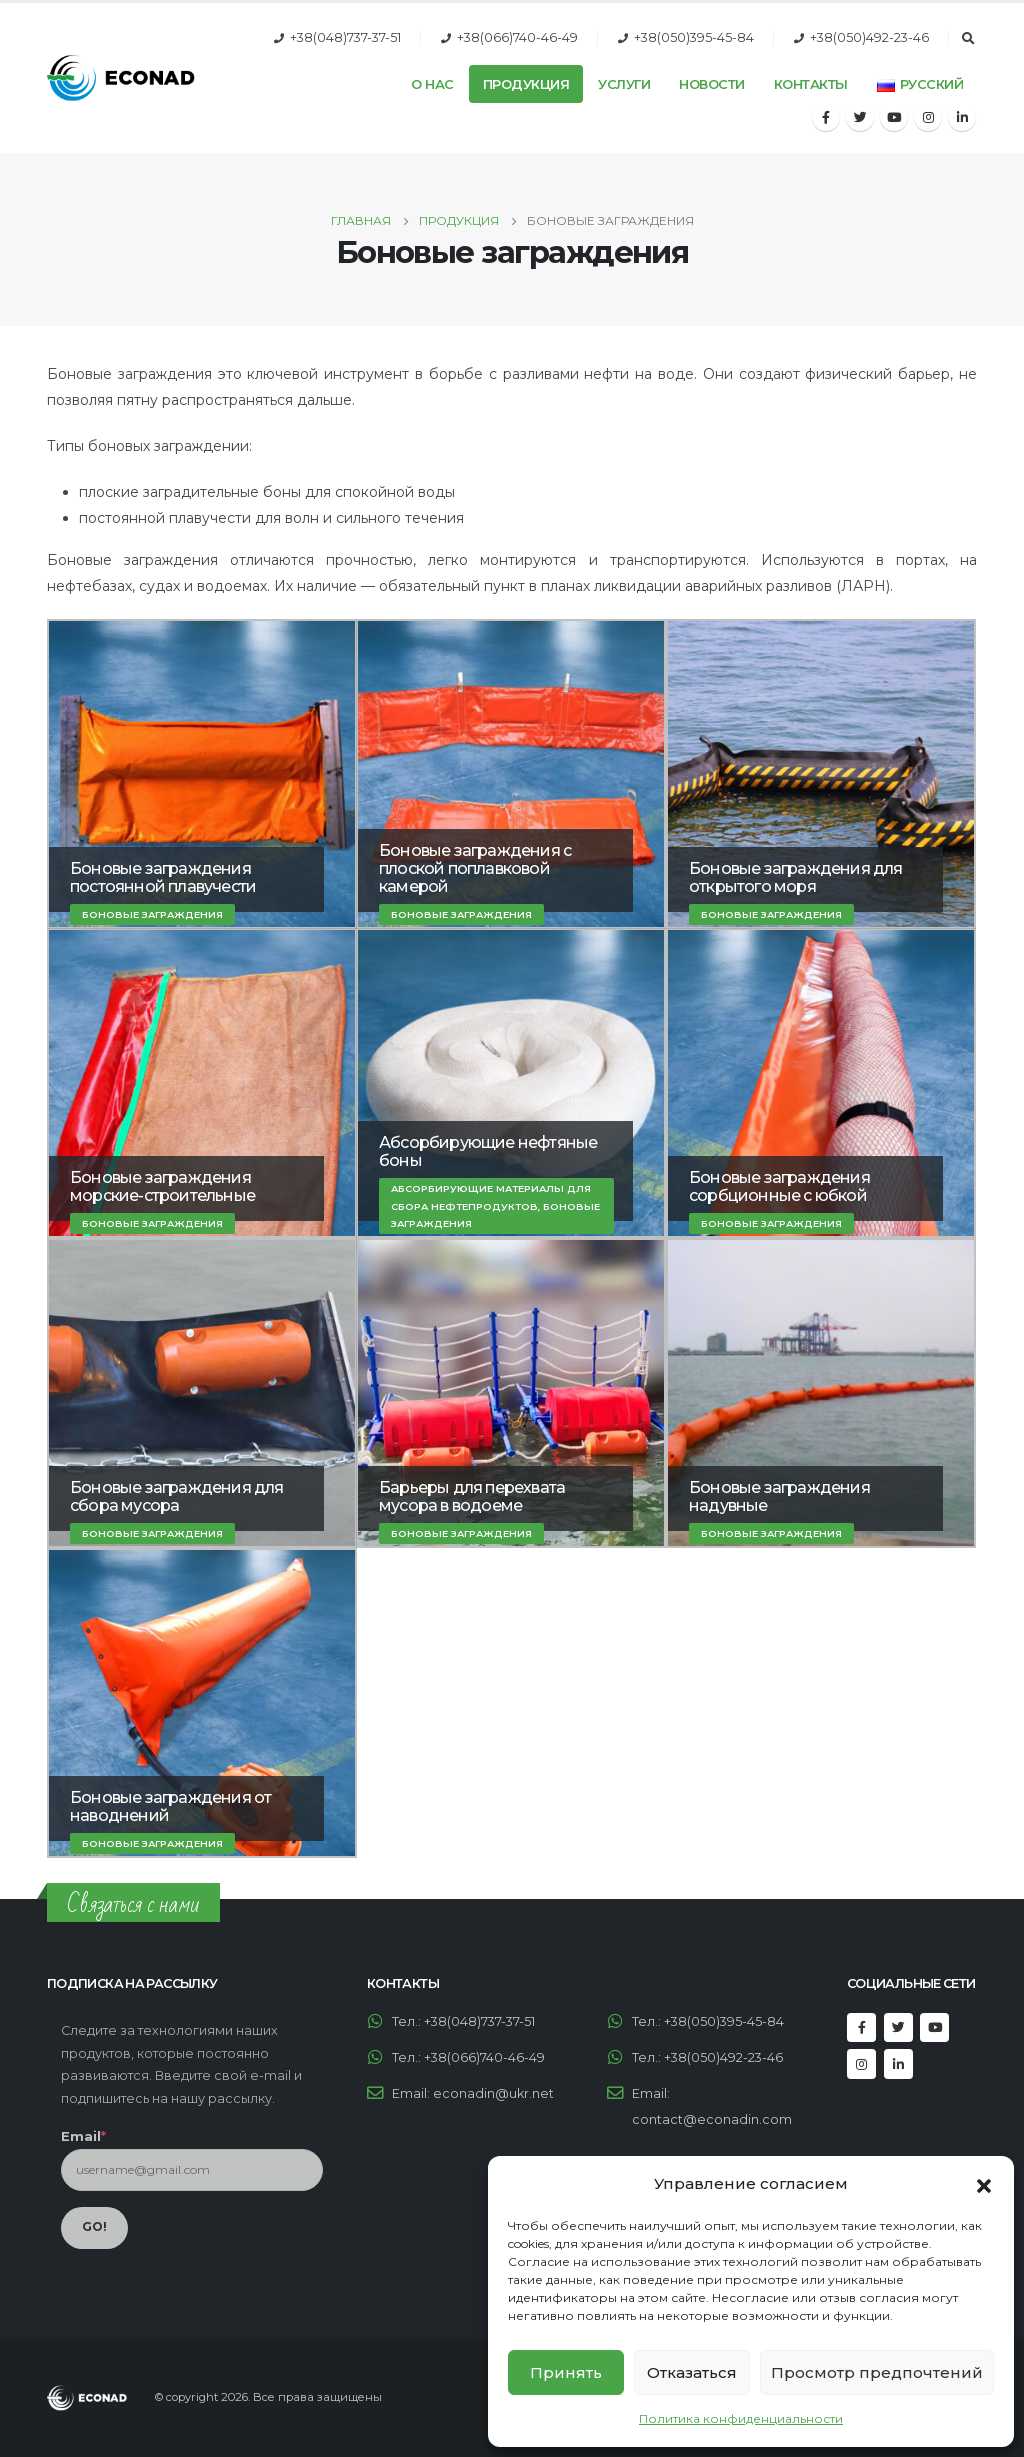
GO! (94, 2226)
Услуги (624, 84)
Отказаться (692, 2372)
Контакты (811, 84)
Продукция (526, 84)
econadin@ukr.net (493, 2093)
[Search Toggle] (968, 39)
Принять (566, 2372)
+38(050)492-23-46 (869, 37)
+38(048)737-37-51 (345, 37)
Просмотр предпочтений (877, 2372)
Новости (712, 84)
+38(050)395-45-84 (694, 37)
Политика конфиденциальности (741, 2418)
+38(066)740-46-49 (517, 37)
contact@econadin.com (712, 2119)
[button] (984, 2184)
